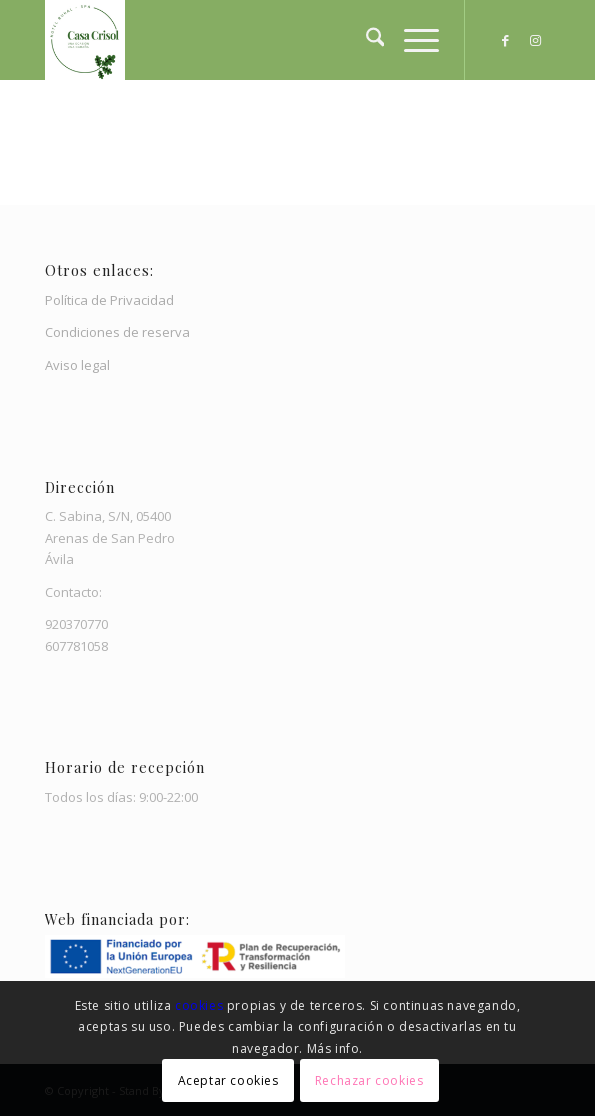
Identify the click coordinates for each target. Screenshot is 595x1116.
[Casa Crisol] (247, 40)
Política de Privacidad (109, 300)
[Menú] (411, 40)
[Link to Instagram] (535, 40)
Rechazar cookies (369, 1080)
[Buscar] (365, 40)
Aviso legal (77, 365)
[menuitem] (365, 40)
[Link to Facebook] (505, 40)
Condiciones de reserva (117, 332)
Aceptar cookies (228, 1080)
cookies (201, 1005)
